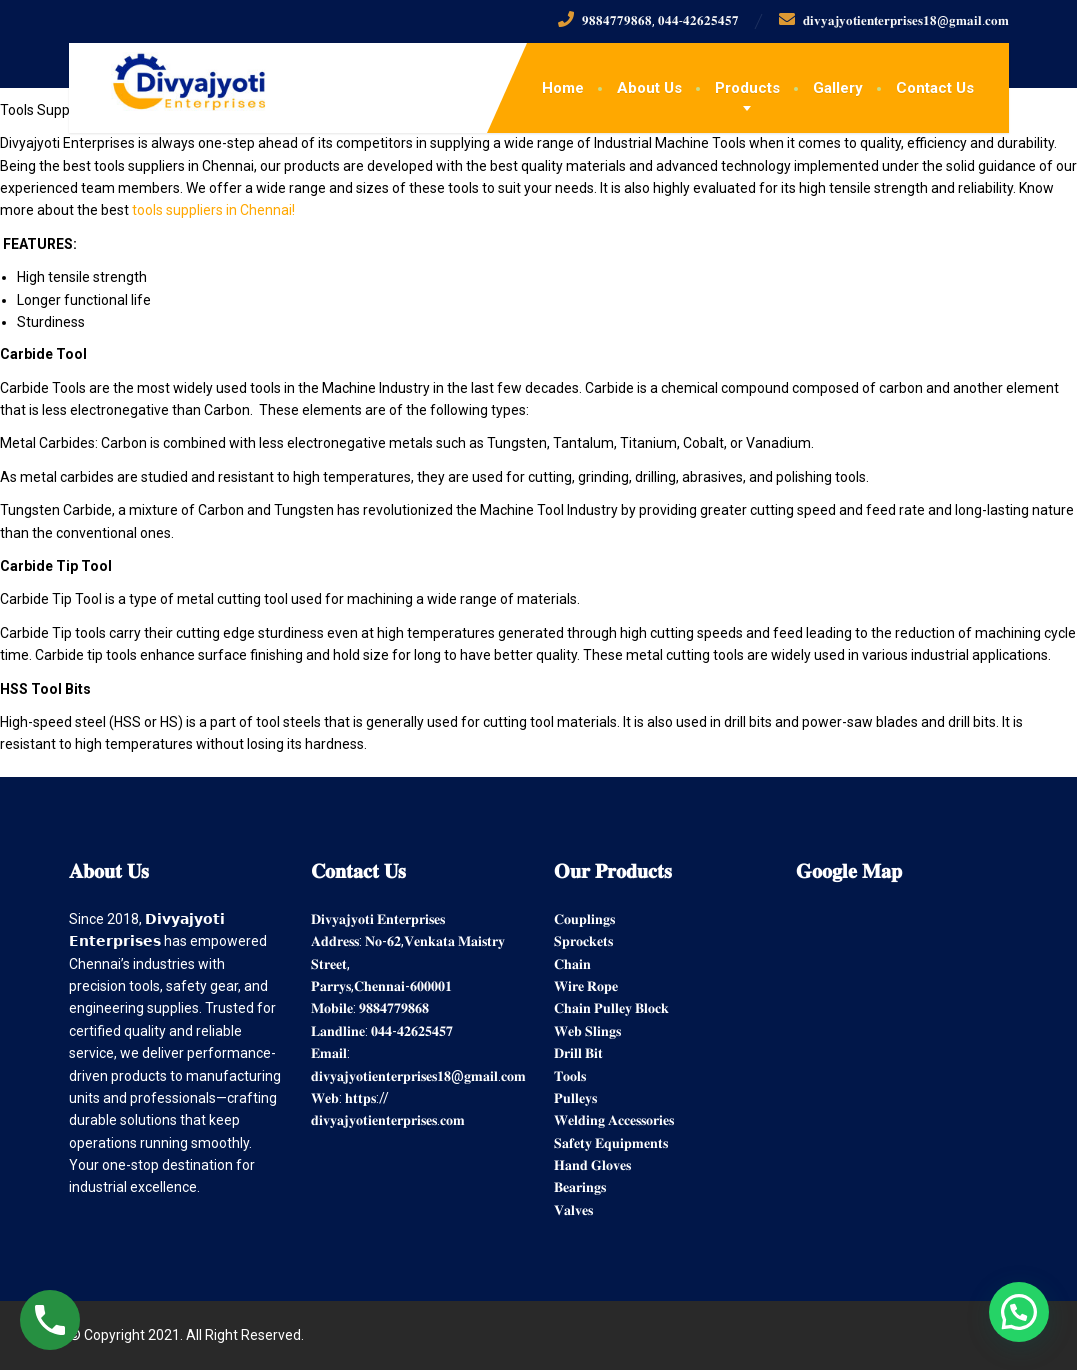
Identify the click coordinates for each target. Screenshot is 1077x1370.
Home (563, 88)
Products (747, 88)
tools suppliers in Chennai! (213, 210)
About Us (649, 88)
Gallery (838, 88)
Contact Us (935, 88)
